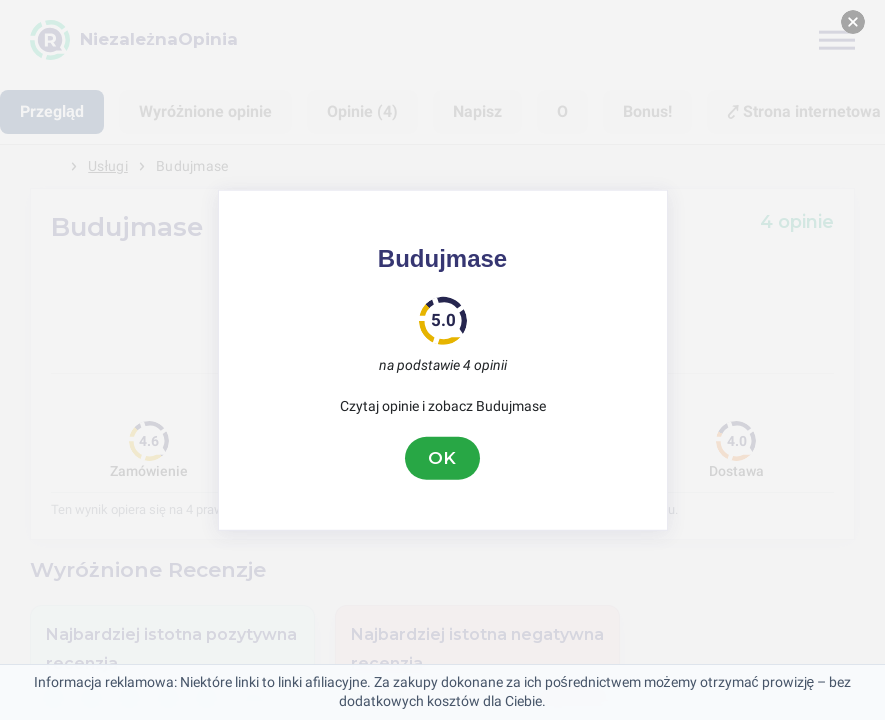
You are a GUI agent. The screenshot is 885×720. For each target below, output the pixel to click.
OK (443, 458)
